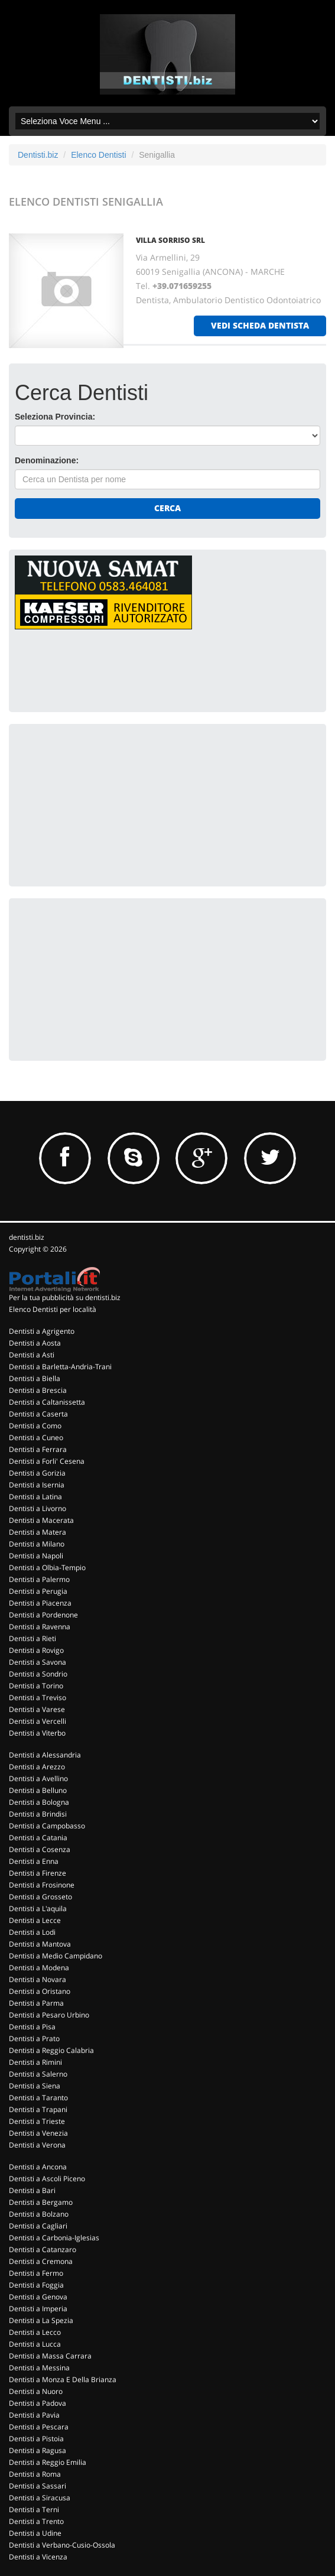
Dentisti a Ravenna (39, 1627)
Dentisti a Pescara (39, 2427)
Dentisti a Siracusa (39, 2498)
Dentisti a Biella (34, 1378)
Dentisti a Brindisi (38, 1814)
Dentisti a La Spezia (41, 2320)
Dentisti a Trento (36, 2521)
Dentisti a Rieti (32, 1638)
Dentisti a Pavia (34, 2415)
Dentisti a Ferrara (38, 1449)
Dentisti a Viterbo (37, 1733)
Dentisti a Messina (39, 2368)
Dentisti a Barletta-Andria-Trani (60, 1367)
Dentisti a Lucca (35, 2344)
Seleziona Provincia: (55, 416)
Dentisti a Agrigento (41, 1331)
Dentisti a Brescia (38, 1390)
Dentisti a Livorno (37, 1508)
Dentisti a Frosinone (41, 1885)
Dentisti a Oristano (39, 1991)
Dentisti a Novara (37, 1979)
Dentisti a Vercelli (37, 1721)
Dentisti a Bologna (39, 1802)
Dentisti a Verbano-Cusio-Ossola (62, 2545)
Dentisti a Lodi (32, 1932)
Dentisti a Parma (36, 2003)
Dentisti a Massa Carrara (50, 2356)
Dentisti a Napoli (36, 1556)
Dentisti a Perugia (38, 1591)
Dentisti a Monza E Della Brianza (62, 2379)
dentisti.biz (26, 1237)
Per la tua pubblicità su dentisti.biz (65, 1297)
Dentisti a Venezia (38, 2133)
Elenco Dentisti (98, 155)
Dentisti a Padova (37, 2403)
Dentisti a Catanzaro (42, 2249)
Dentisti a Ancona (38, 2167)
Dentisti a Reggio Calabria (51, 2050)
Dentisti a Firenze (37, 1873)
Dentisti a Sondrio (38, 1674)
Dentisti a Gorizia (37, 1473)
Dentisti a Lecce (35, 1920)
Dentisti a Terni (34, 2509)
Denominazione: (47, 460)
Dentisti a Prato (34, 2038)
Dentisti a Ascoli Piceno (47, 2179)
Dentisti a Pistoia (36, 2439)
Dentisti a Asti (31, 1355)
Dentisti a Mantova (40, 1944)
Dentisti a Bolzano (39, 2214)
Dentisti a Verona (37, 2145)
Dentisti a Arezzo (37, 1767)
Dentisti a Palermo (39, 1579)
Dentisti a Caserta (38, 1414)
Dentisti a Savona (37, 1662)
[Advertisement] (103, 804)
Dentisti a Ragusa (37, 2450)
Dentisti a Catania (38, 1838)
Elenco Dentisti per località (52, 1309)
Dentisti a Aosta (35, 1343)
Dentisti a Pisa (32, 2027)
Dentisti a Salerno (38, 2074)
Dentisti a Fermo (36, 2273)
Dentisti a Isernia (36, 1485)
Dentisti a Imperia (38, 2309)
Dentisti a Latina (35, 1497)
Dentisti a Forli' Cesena (46, 1461)
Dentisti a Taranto (38, 2098)
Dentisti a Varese (37, 1709)
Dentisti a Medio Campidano (55, 1956)
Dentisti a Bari (32, 2190)
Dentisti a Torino (36, 1686)
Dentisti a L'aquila (38, 1908)
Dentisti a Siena (34, 2086)
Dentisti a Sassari (37, 2486)
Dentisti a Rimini (35, 2062)
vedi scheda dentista (260, 325)
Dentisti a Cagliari (38, 2226)
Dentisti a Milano (36, 1544)
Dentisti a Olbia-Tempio (47, 1568)
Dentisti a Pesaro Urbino (49, 2015)
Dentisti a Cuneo (36, 1437)
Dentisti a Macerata (41, 1520)
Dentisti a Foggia (36, 2285)
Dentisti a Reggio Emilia (47, 2462)
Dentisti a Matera (37, 1532)
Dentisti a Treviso (37, 1698)
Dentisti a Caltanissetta (47, 1402)
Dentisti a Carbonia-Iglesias (54, 2238)
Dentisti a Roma (35, 2474)
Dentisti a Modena (39, 1968)
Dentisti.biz (38, 155)
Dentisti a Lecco (35, 2332)
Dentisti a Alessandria (45, 1755)
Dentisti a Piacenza (40, 1603)
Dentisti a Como (35, 1426)
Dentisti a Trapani (38, 2109)
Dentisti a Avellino (38, 1778)
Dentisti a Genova (38, 2297)
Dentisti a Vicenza (38, 2557)
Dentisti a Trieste (37, 2121)
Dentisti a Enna (33, 1861)
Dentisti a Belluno (38, 1790)
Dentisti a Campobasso (47, 1826)
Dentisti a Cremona (41, 2261)
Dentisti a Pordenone (43, 1615)
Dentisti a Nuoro (36, 2391)
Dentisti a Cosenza (39, 1849)
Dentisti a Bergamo (41, 2202)
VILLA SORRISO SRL (170, 240)
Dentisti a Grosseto (40, 1897)
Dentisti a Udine (35, 2533)
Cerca (167, 508)
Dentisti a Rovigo (36, 1650)
